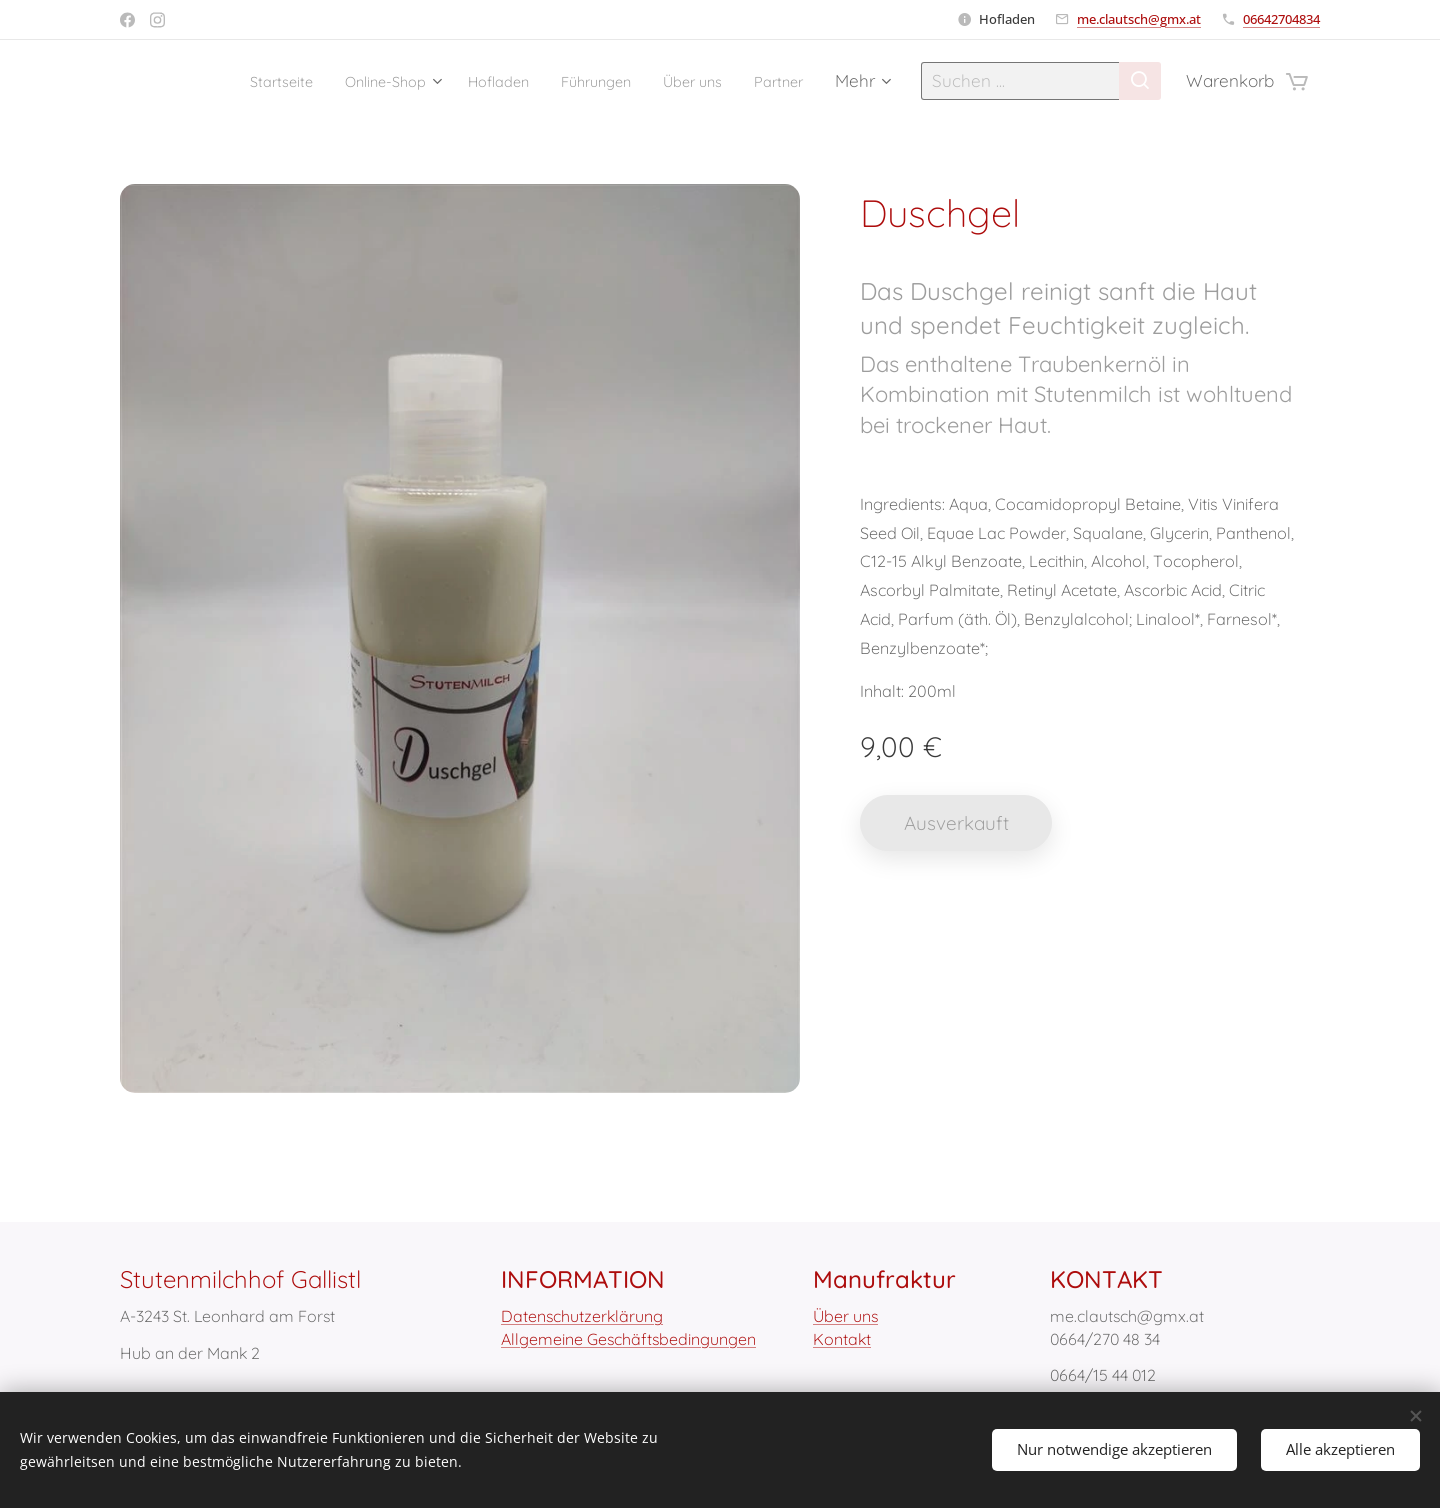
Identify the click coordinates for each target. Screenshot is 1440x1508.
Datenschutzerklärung (582, 1316)
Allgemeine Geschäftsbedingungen (628, 1339)
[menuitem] (214, 81)
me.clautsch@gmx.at (1139, 19)
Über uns (845, 1316)
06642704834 (1281, 19)
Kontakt (842, 1339)
